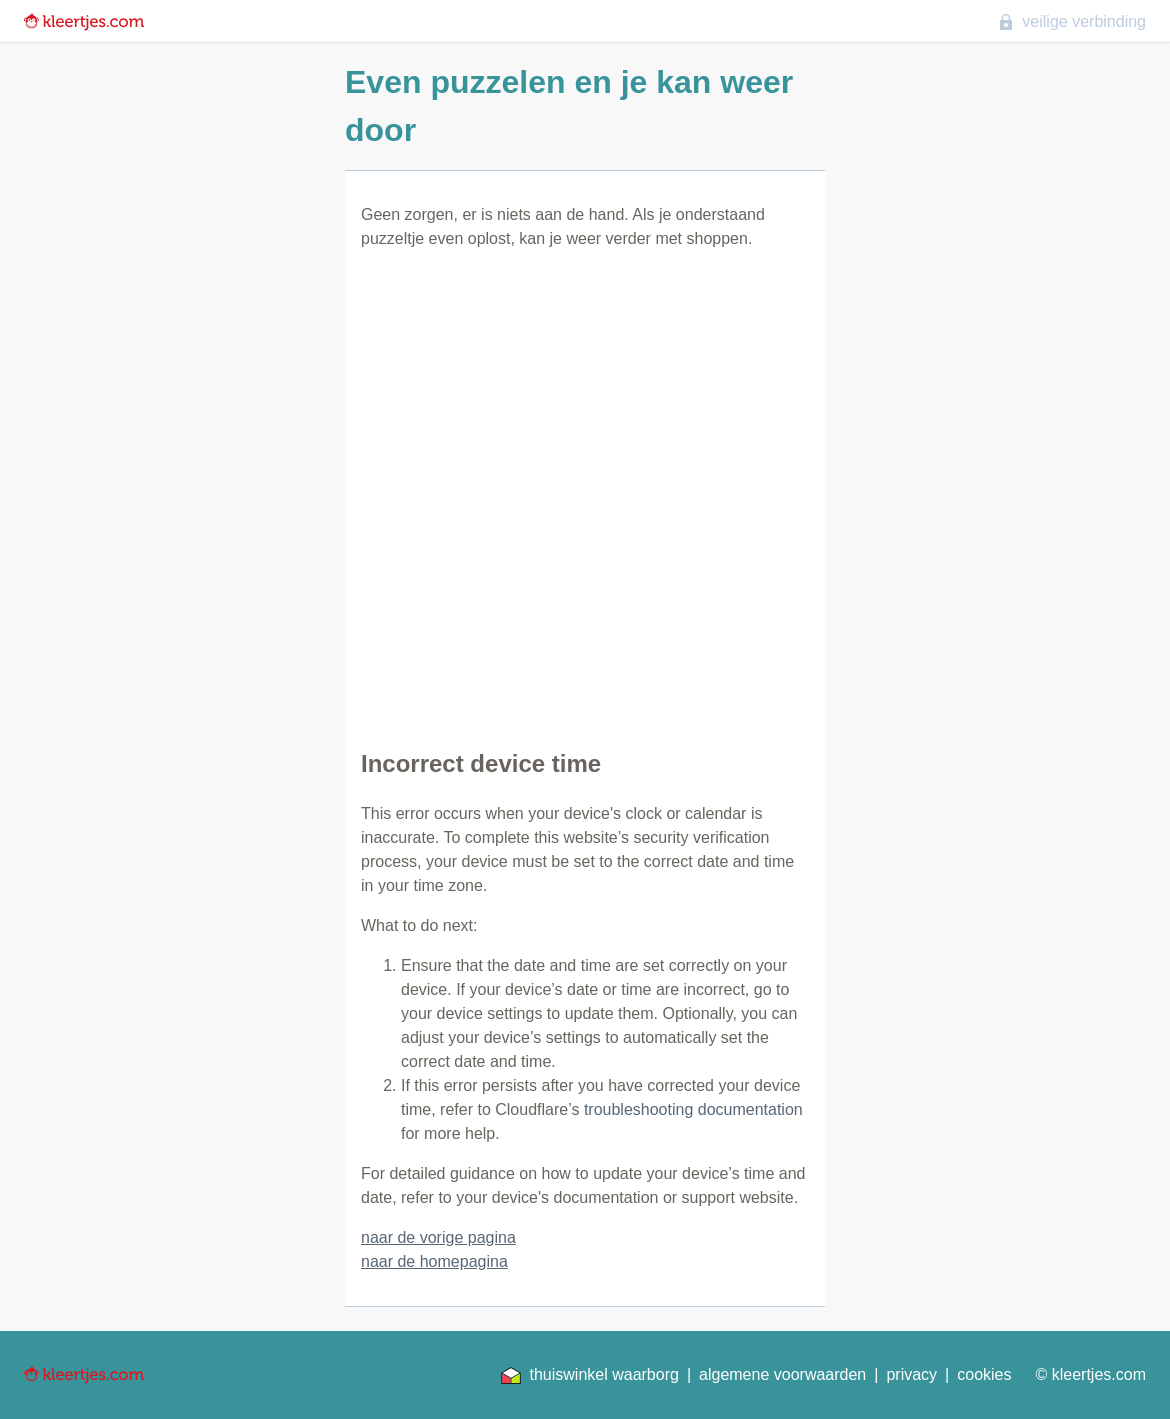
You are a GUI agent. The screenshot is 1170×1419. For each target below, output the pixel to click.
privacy (911, 1374)
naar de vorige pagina (438, 1237)
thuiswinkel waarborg (589, 1375)
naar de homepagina (434, 1261)
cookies (984, 1374)
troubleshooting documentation (693, 1109)
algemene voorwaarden (782, 1374)
